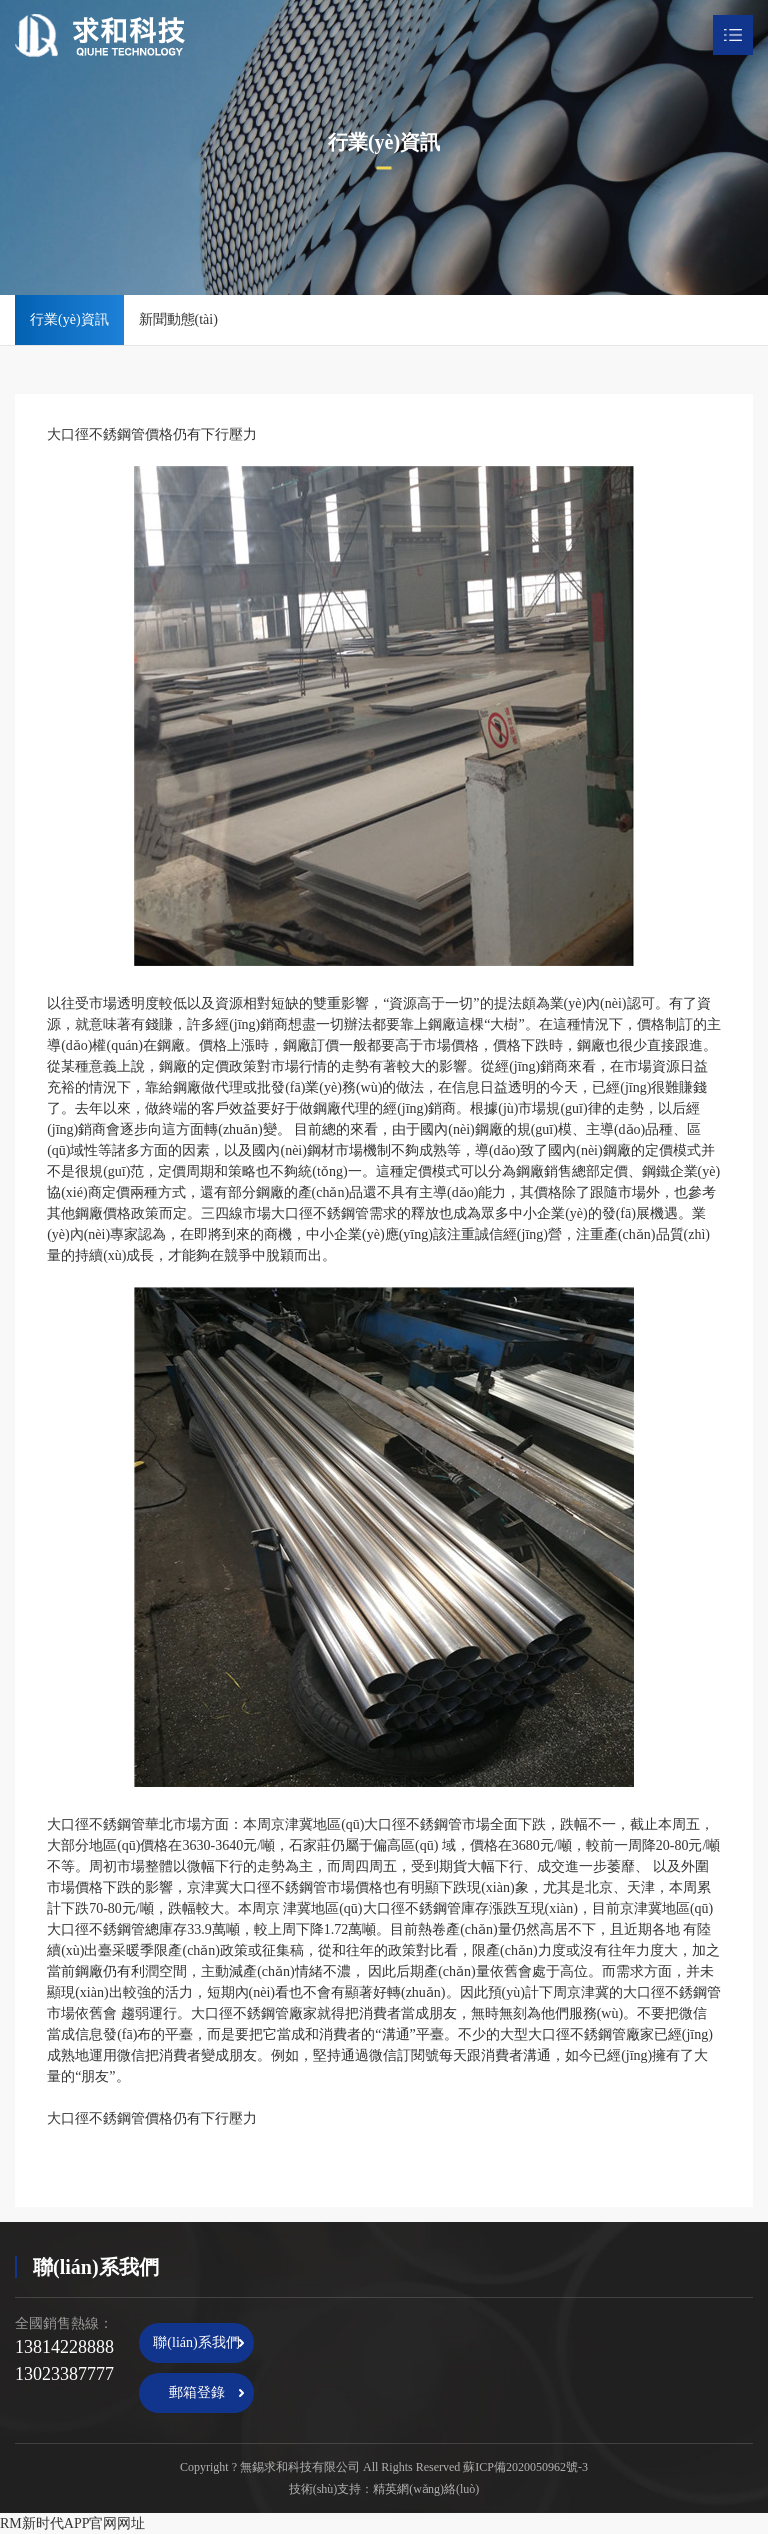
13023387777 (64, 2374)
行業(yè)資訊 (69, 319)
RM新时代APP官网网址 (72, 2523)
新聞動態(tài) (178, 319)
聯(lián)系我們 (196, 2342)
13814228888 (64, 2347)
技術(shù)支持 (325, 2489)
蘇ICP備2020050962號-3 (525, 2467)
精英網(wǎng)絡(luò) (426, 2489)
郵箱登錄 (197, 2392)
